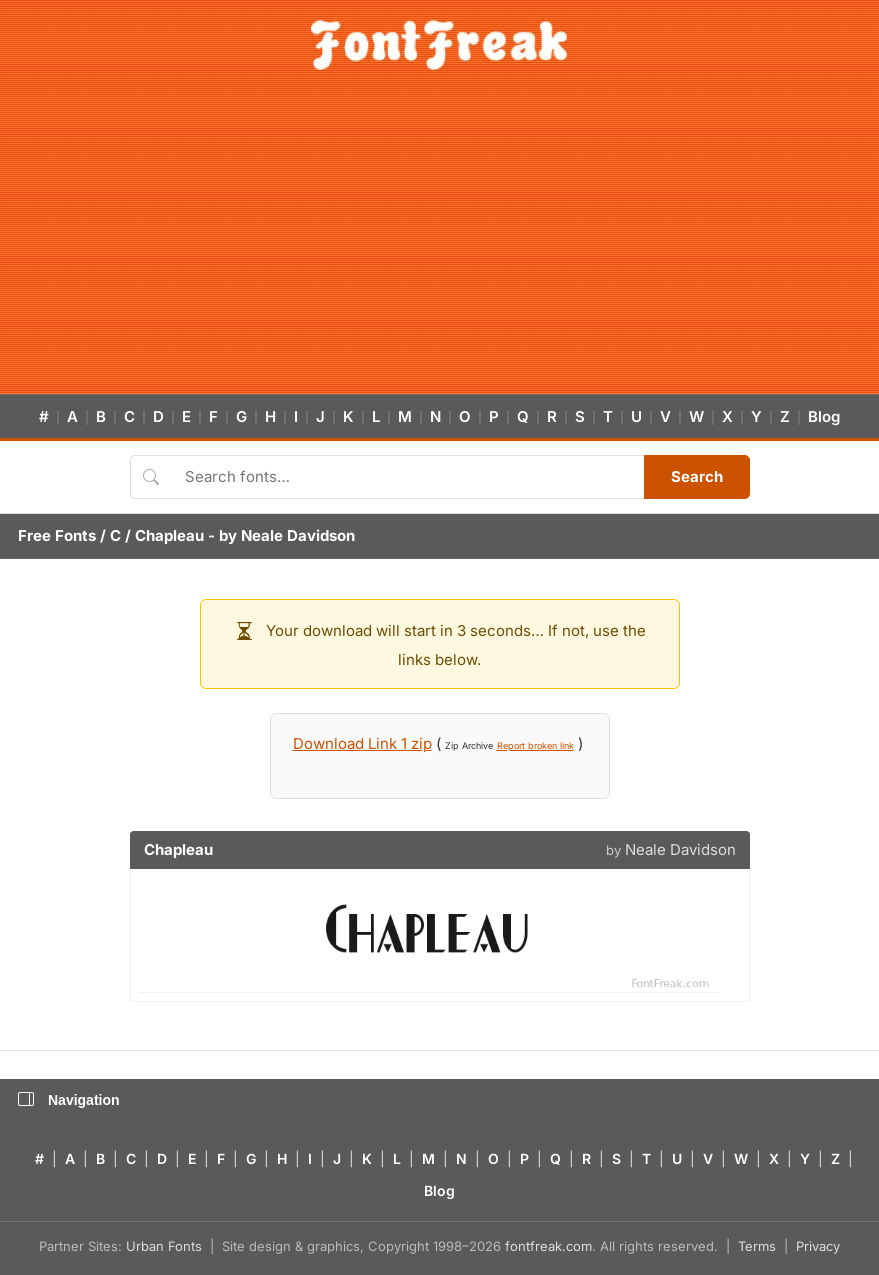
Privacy (818, 1246)
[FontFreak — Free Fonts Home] (439, 45)
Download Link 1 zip (362, 743)
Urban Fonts (164, 1246)
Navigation (69, 1100)
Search (697, 476)
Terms (757, 1246)
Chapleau (169, 535)
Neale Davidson (298, 535)
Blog (824, 416)
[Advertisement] (439, 244)
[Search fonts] (407, 477)
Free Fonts (57, 535)
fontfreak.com (548, 1246)
